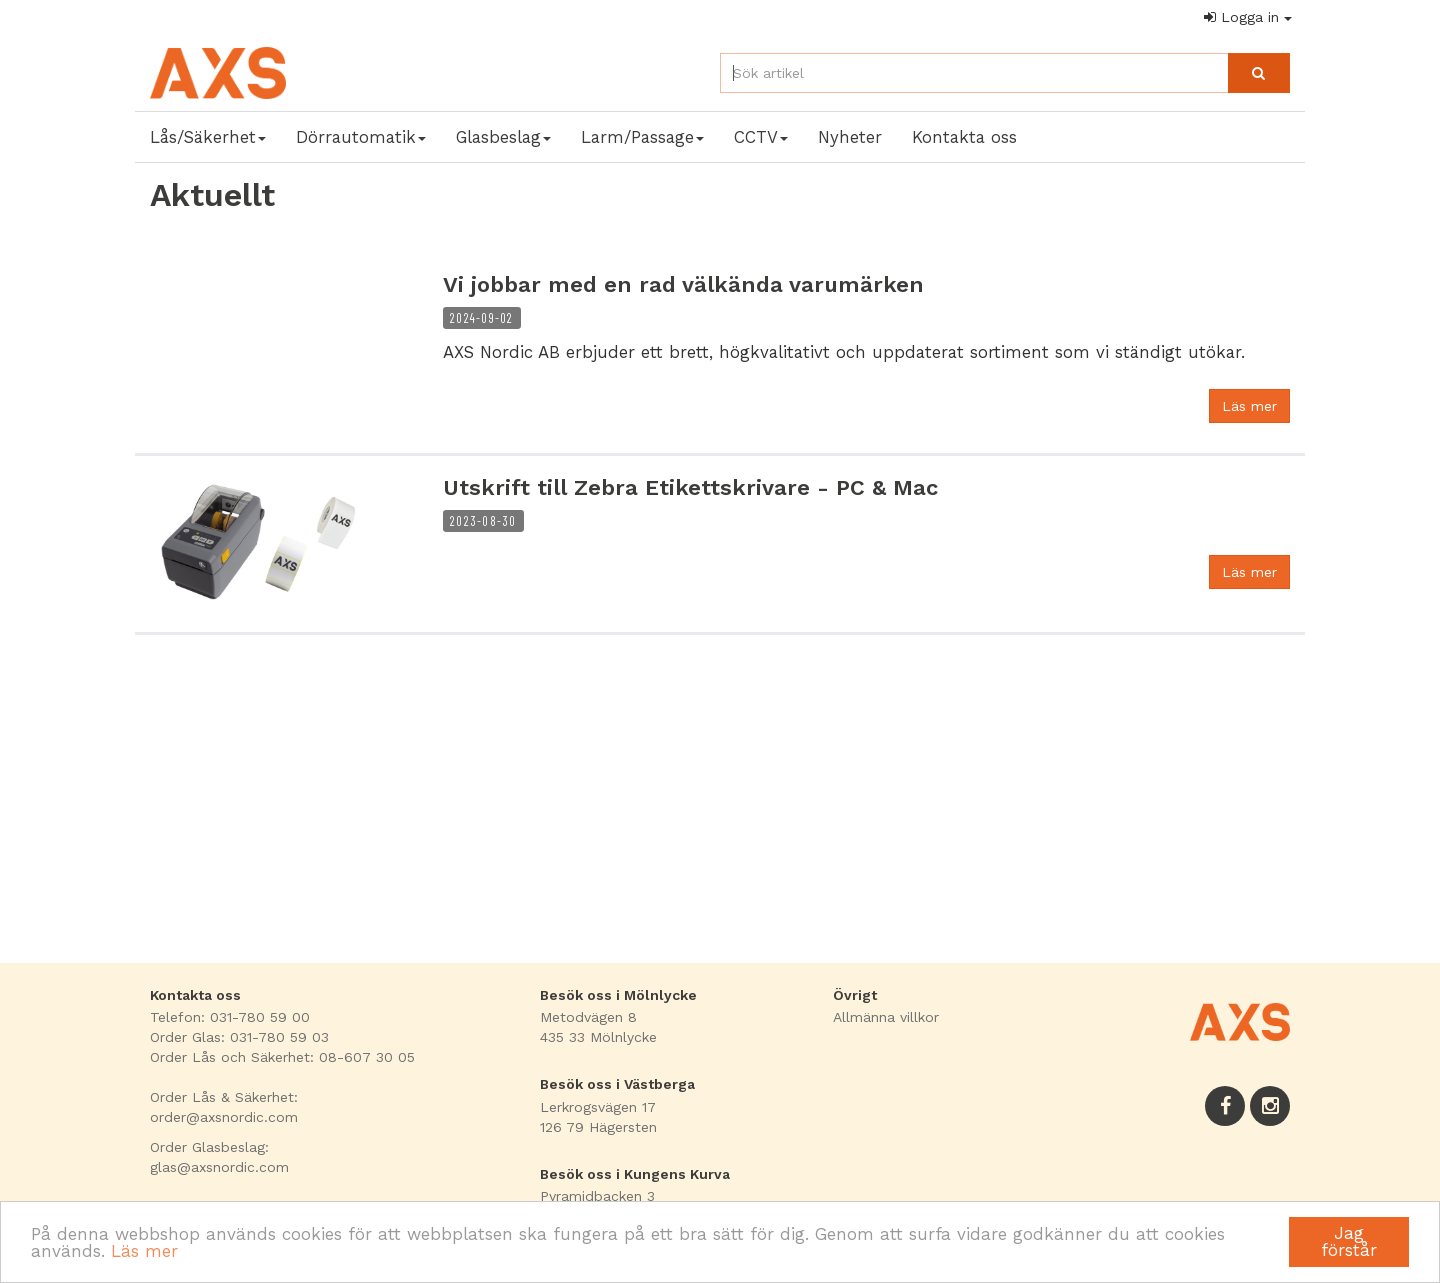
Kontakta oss (964, 137)
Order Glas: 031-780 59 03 (239, 1037)
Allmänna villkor (886, 1017)
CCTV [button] (761, 137)
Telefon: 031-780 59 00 (230, 1017)
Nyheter (850, 137)
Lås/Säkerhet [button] (208, 137)
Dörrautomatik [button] (361, 137)
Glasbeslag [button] (503, 137)
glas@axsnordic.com (219, 1167)
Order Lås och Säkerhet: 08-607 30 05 (282, 1057)
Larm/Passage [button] (642, 137)
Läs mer (144, 1251)
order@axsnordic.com (224, 1117)
